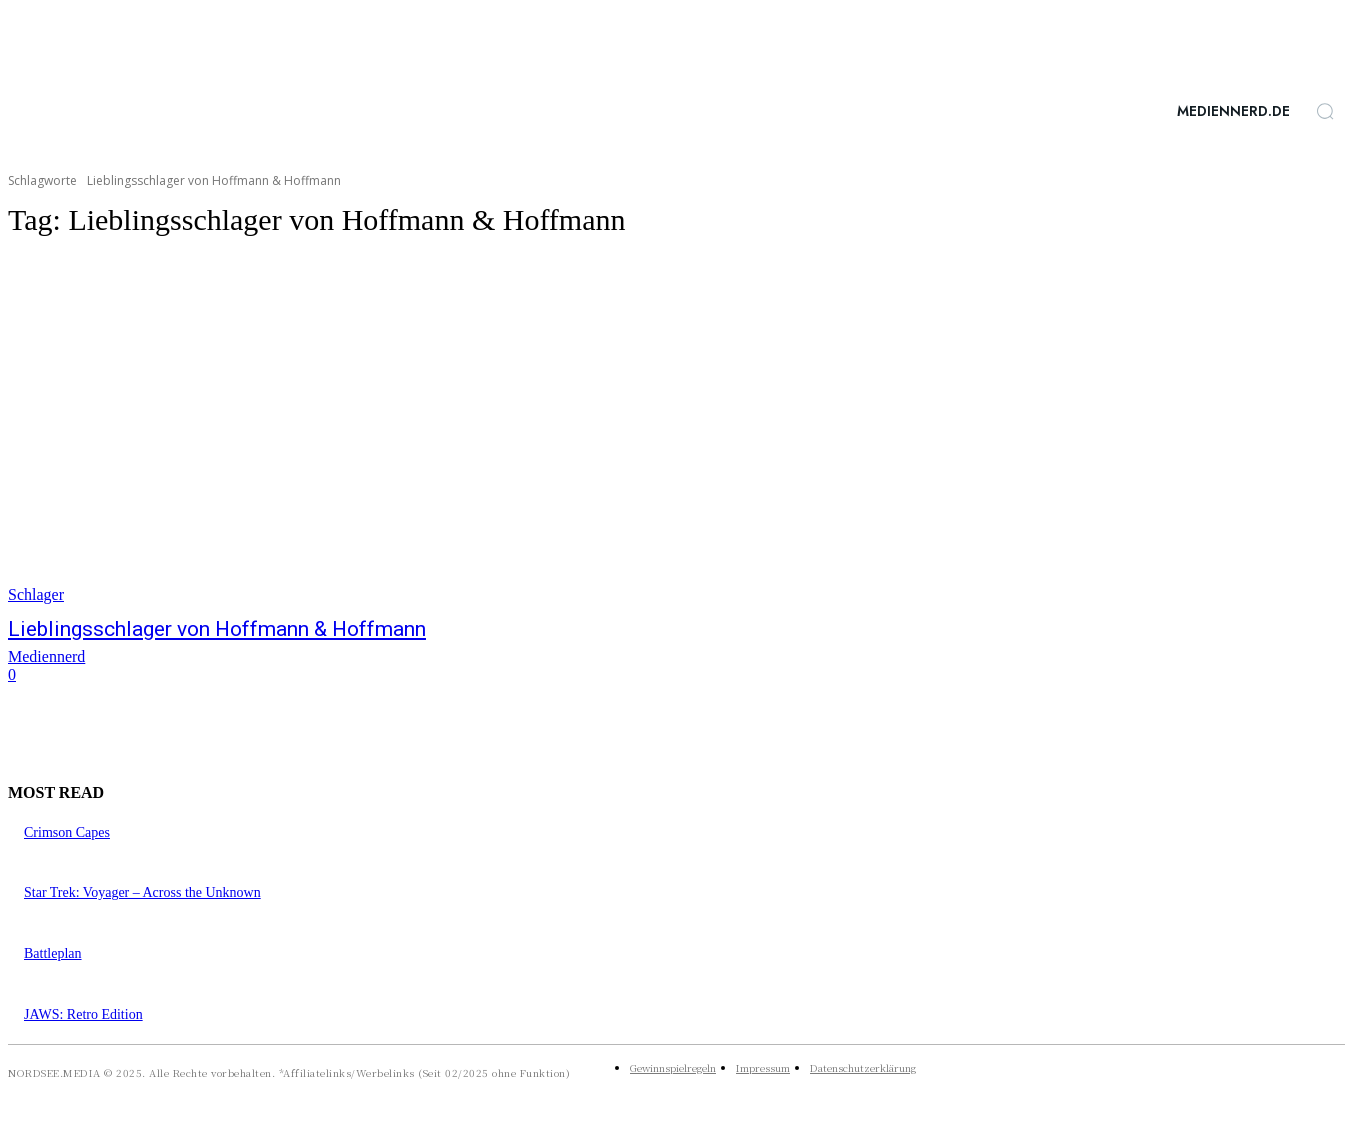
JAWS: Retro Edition (83, 1014)
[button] (1325, 111)
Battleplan (53, 953)
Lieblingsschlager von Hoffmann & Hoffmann (217, 629)
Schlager (36, 594)
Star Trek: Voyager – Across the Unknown (142, 892)
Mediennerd (46, 656)
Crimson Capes (67, 832)
